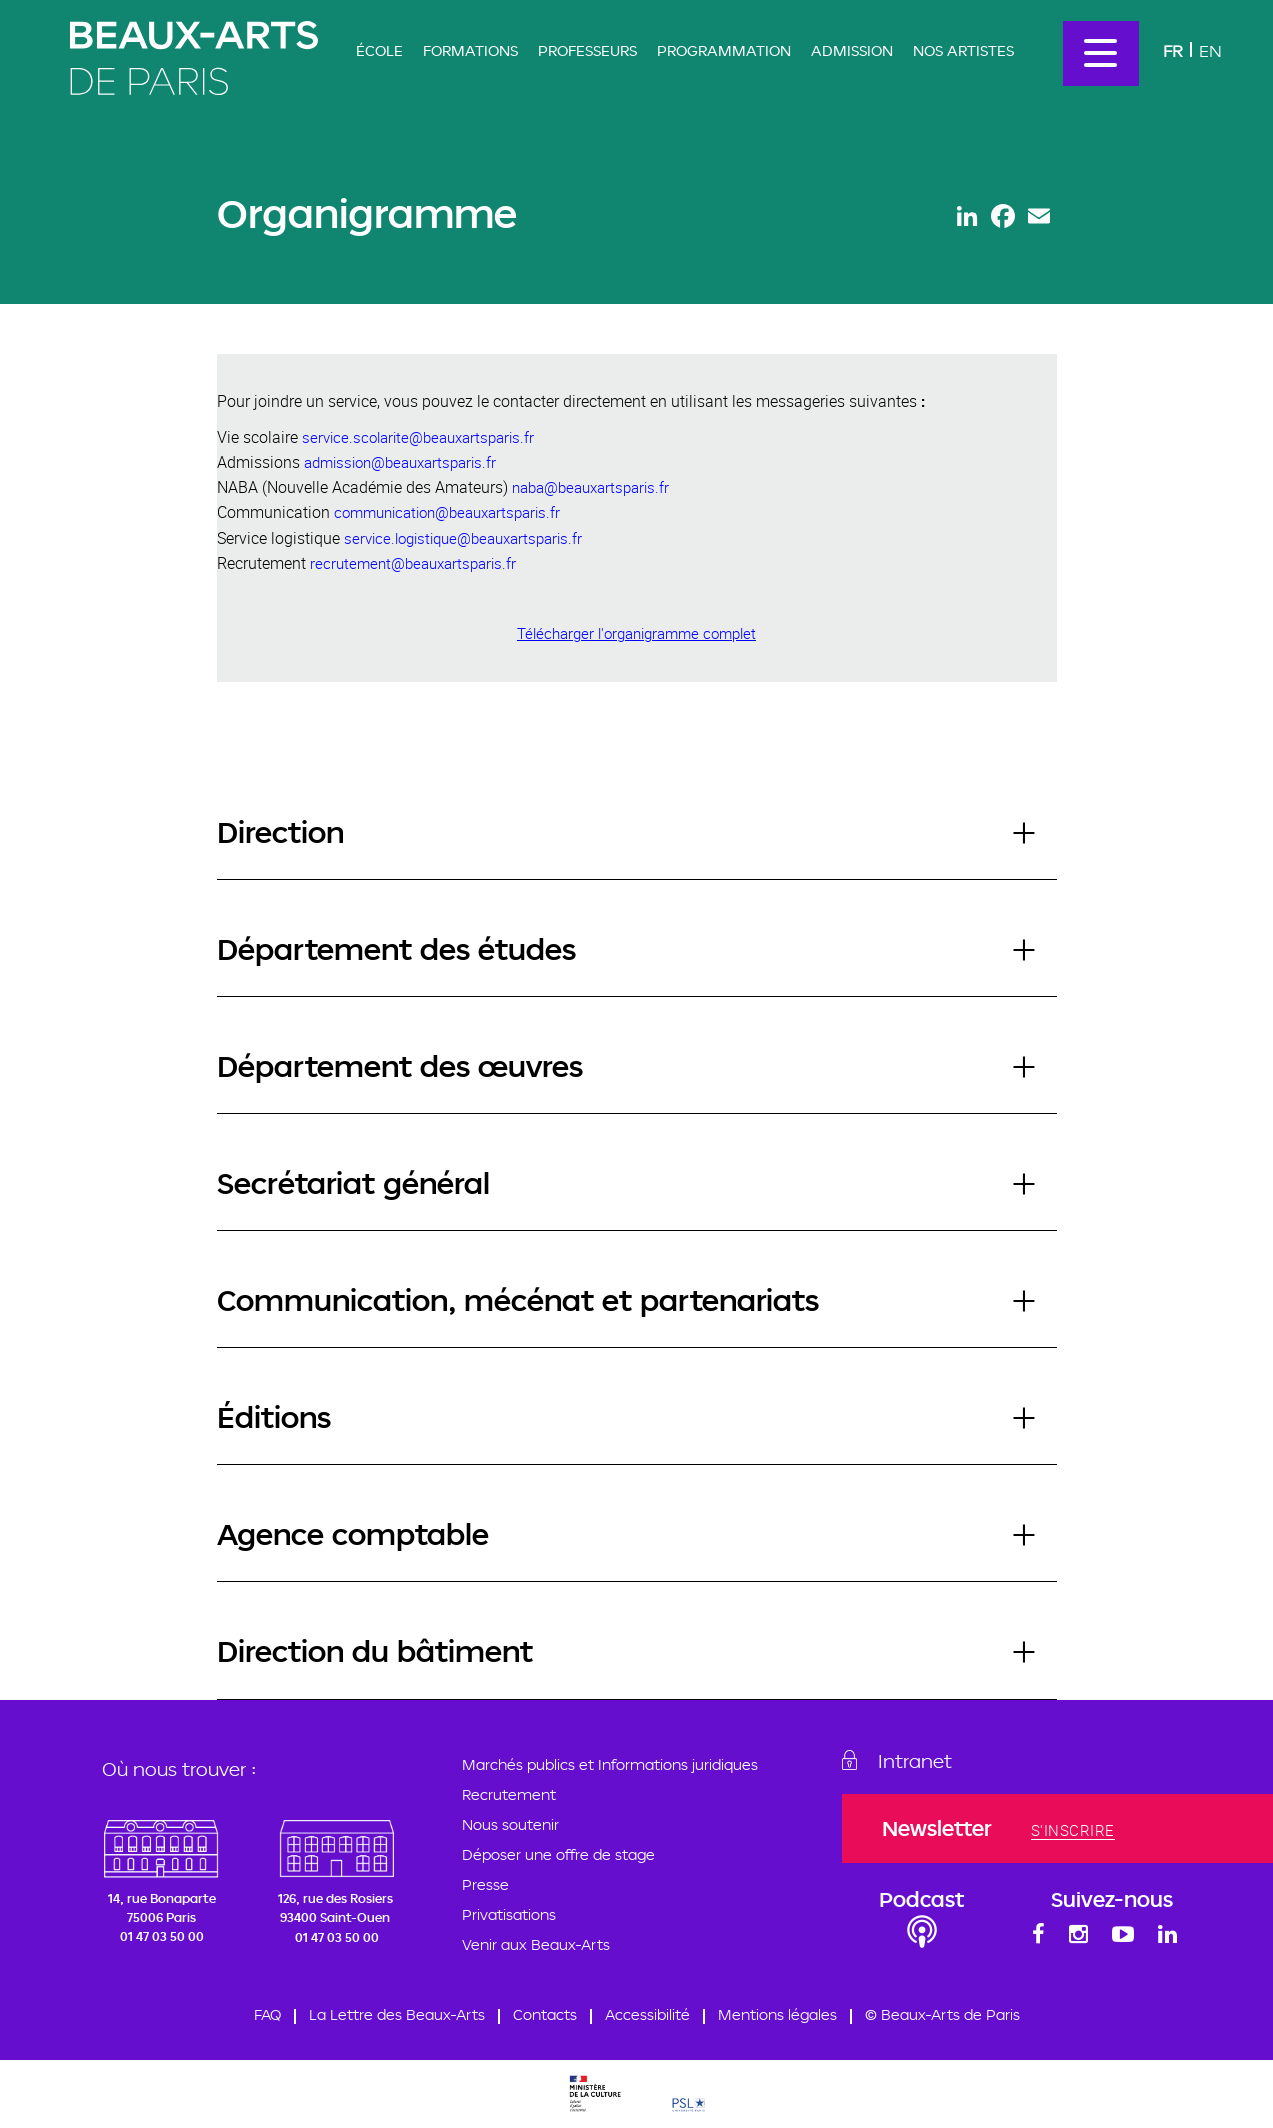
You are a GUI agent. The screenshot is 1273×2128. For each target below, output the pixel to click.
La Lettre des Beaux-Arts (397, 2015)
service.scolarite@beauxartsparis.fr (418, 437)
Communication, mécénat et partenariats (518, 1299)
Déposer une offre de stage (558, 1854)
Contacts (545, 2015)
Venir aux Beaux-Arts (536, 1944)
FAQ (267, 2015)
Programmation (724, 50)
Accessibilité (647, 2015)
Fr (1173, 50)
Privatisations (509, 1914)
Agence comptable (353, 1533)
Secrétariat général (353, 1182)
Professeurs (587, 50)
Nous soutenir (510, 1824)
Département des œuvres (400, 1065)
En (1210, 50)
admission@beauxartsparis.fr (400, 462)
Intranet (922, 1761)
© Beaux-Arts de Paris (942, 2015)
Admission (852, 50)
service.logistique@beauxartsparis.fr (463, 538)
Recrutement (509, 1794)
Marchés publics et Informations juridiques (610, 1764)
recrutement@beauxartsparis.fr (413, 563)
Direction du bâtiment (375, 1650)
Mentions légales (777, 2015)
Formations (470, 50)
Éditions (274, 1416)
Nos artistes (963, 50)
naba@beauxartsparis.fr (590, 487)
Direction (280, 831)
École (379, 50)
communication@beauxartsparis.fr (447, 512)
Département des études (396, 948)
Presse (485, 1884)
